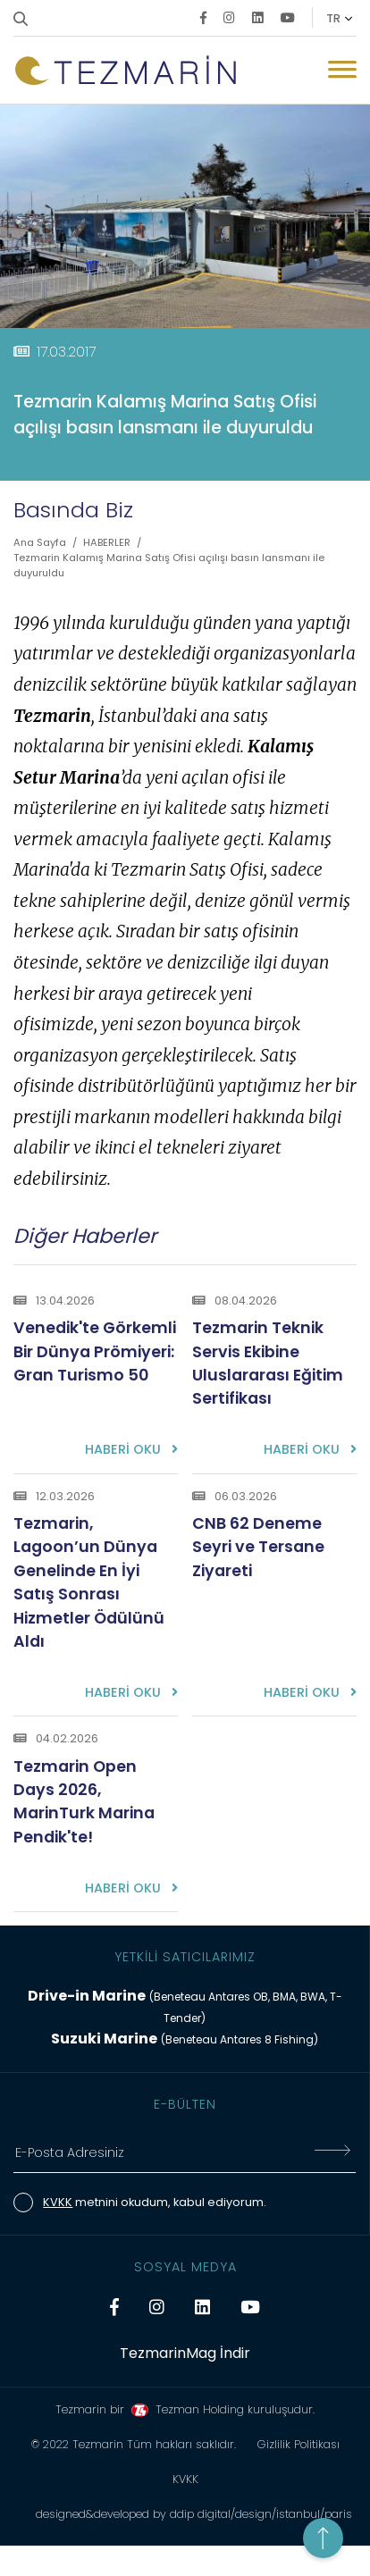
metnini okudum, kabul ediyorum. (154, 2202)
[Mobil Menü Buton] (342, 72)
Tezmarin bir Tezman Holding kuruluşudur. (185, 2409)
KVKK (57, 2202)
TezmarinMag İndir (185, 2353)
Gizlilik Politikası (298, 2444)
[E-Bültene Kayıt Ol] (332, 2153)
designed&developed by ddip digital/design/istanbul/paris (194, 2513)
